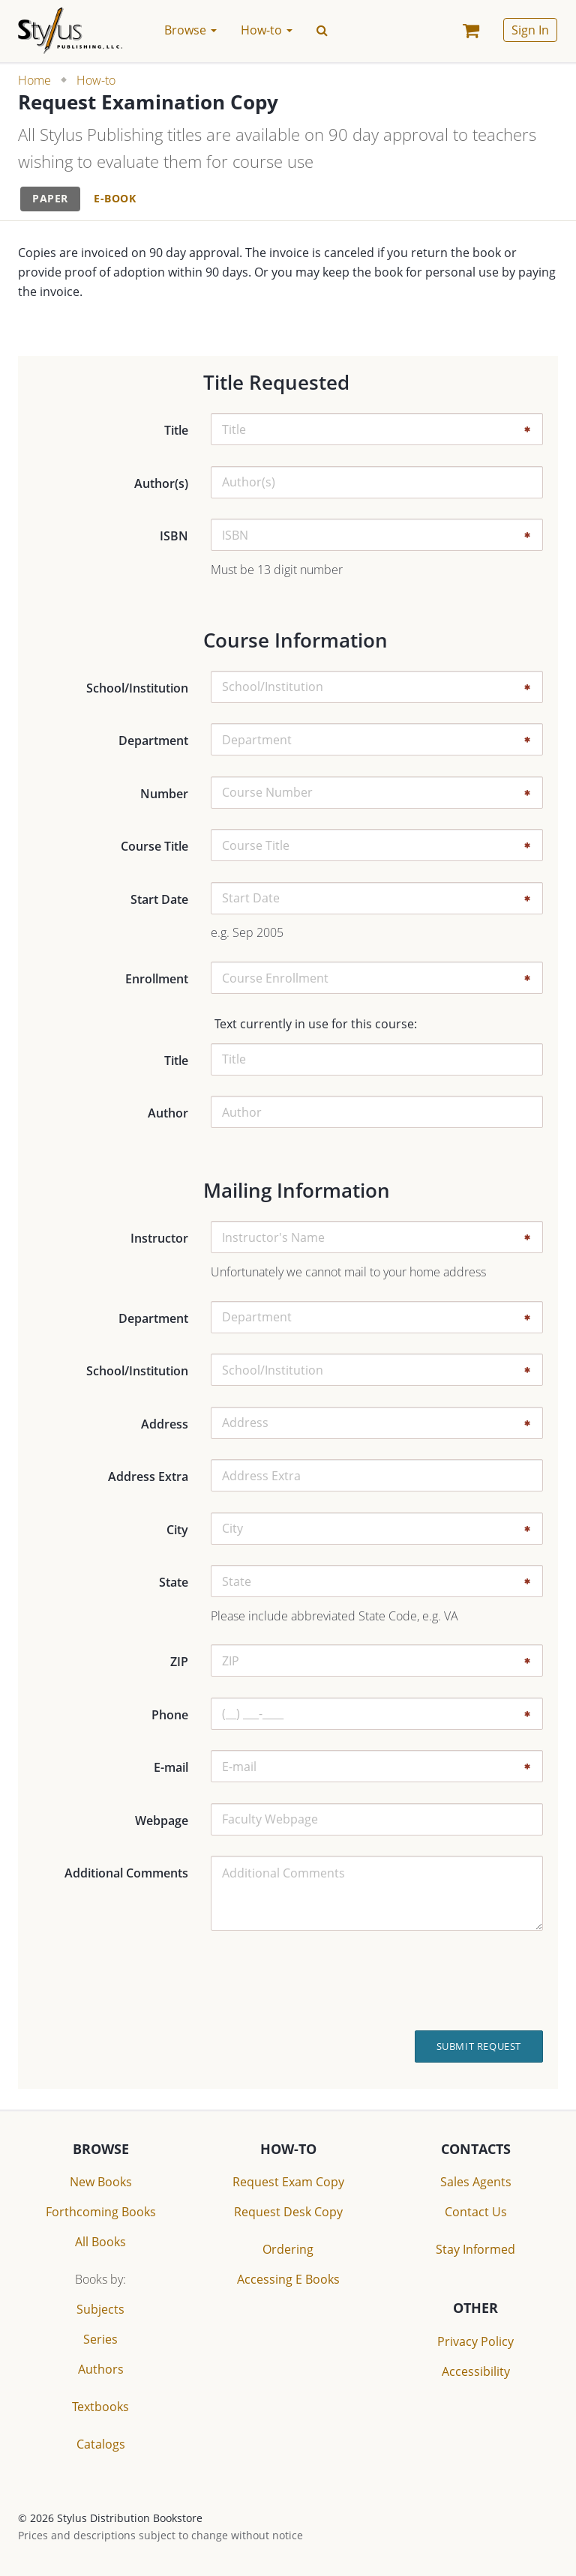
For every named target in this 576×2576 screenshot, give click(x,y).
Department (153, 740)
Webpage (161, 1820)
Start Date (159, 899)
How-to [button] (266, 30)
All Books (100, 2241)
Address (164, 1424)
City (177, 1529)
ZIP (179, 1661)
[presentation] (442, 1980)
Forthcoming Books (101, 2212)
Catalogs (100, 2444)
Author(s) (161, 483)
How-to (96, 80)
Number (164, 793)
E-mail (171, 1767)
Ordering (288, 2249)
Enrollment (156, 979)
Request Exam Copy (288, 2182)
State (173, 1582)
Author (168, 1113)
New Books (101, 2182)
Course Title (154, 846)
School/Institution (137, 688)
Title (176, 430)
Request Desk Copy (288, 2212)
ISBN (174, 536)
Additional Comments (126, 1873)
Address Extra (148, 1476)
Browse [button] (190, 30)
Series (100, 2339)
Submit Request (478, 2046)
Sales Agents (476, 2182)
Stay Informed (475, 2249)
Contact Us (476, 2212)
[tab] (50, 199)
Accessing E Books (288, 2279)
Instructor (159, 1238)
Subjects (100, 2309)
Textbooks (100, 2406)
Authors (101, 2369)
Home (34, 80)
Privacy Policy (475, 2341)
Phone (170, 1715)
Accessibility (476, 2371)
